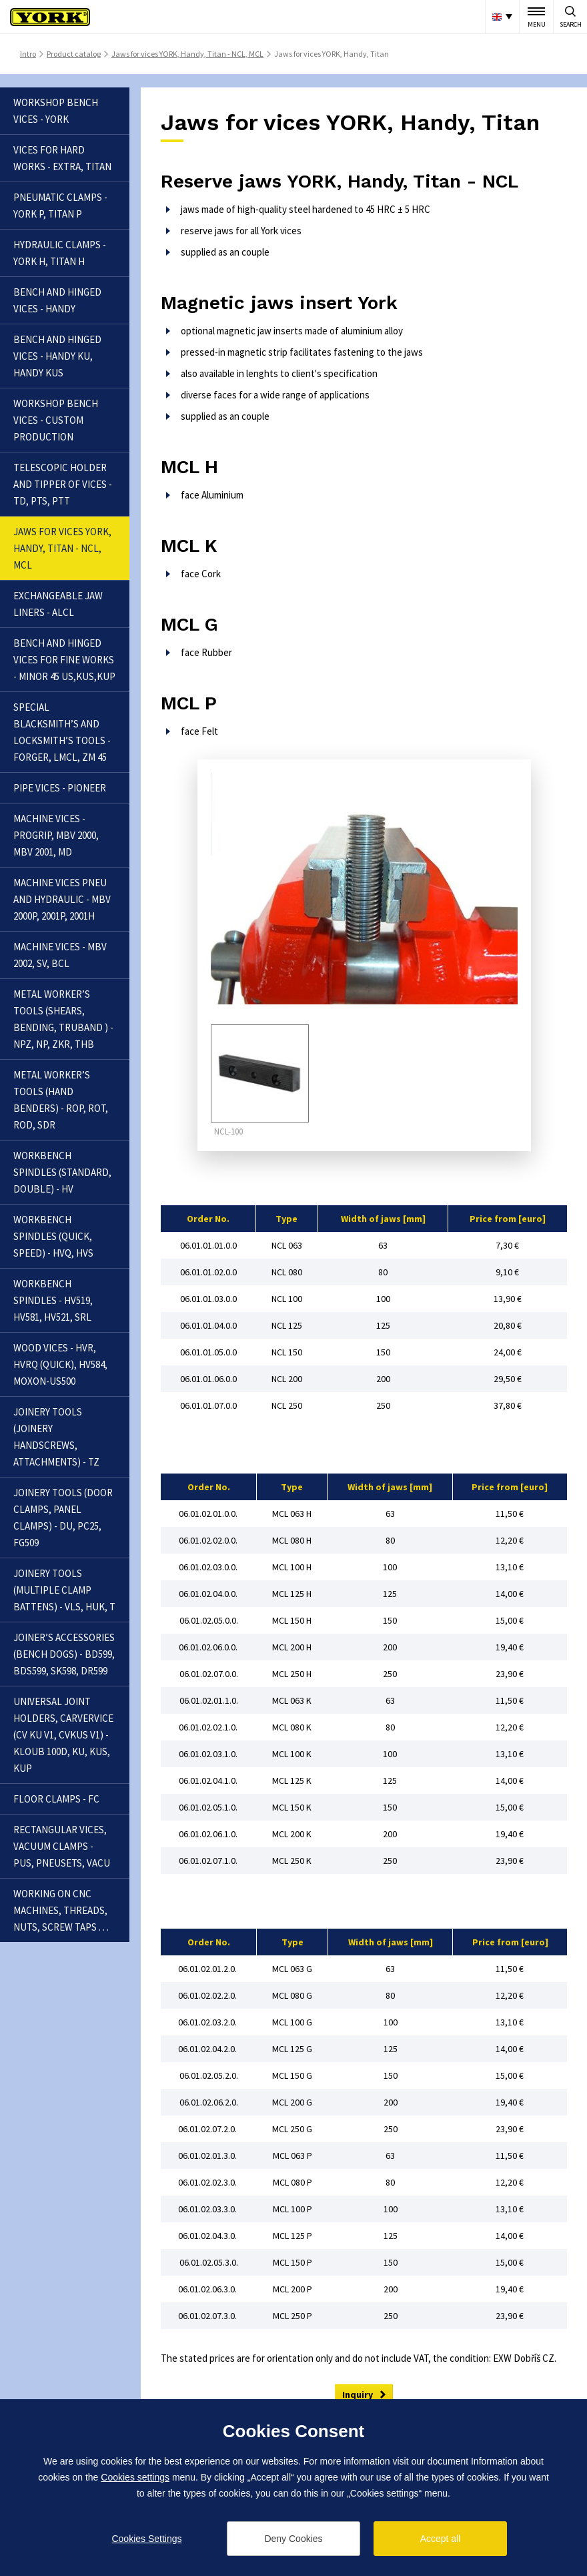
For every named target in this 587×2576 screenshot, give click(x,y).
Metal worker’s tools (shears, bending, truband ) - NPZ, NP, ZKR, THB (63, 1019)
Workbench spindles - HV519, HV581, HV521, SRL (53, 1300)
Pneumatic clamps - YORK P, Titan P (60, 205)
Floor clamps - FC (56, 1799)
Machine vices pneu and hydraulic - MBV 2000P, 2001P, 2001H (62, 899)
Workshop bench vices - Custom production (55, 420)
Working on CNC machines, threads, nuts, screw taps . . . (61, 1910)
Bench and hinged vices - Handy (57, 300)
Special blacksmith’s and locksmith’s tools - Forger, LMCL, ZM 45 (62, 732)
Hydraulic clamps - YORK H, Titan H (59, 253)
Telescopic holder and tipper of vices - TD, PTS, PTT (62, 484)
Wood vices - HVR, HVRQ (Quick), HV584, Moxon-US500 (60, 1364)
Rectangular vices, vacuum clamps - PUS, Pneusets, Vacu (61, 1846)
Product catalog (74, 54)
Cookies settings (135, 2477)
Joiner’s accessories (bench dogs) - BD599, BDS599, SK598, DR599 (64, 1654)
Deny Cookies (293, 2538)
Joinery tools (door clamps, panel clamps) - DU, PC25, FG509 (63, 1517)
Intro (28, 54)
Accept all (440, 2538)
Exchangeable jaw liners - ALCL (58, 604)
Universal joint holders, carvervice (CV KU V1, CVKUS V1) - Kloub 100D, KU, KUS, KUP (63, 1735)
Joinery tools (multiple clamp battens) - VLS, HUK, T (64, 1590)
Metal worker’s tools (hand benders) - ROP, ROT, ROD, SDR (60, 1099)
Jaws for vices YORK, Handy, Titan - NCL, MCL (187, 54)
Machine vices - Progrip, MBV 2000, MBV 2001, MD (56, 835)
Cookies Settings (146, 2538)
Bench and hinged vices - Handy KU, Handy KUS (57, 356)
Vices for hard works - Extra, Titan (62, 158)
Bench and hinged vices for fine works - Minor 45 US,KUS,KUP (64, 660)
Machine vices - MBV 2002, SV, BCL (60, 955)
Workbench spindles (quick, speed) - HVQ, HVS (53, 1236)
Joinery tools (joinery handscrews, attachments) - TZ (56, 1436)
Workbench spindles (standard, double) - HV (62, 1172)
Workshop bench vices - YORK (55, 110)
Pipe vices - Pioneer (59, 787)
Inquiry (357, 2394)
